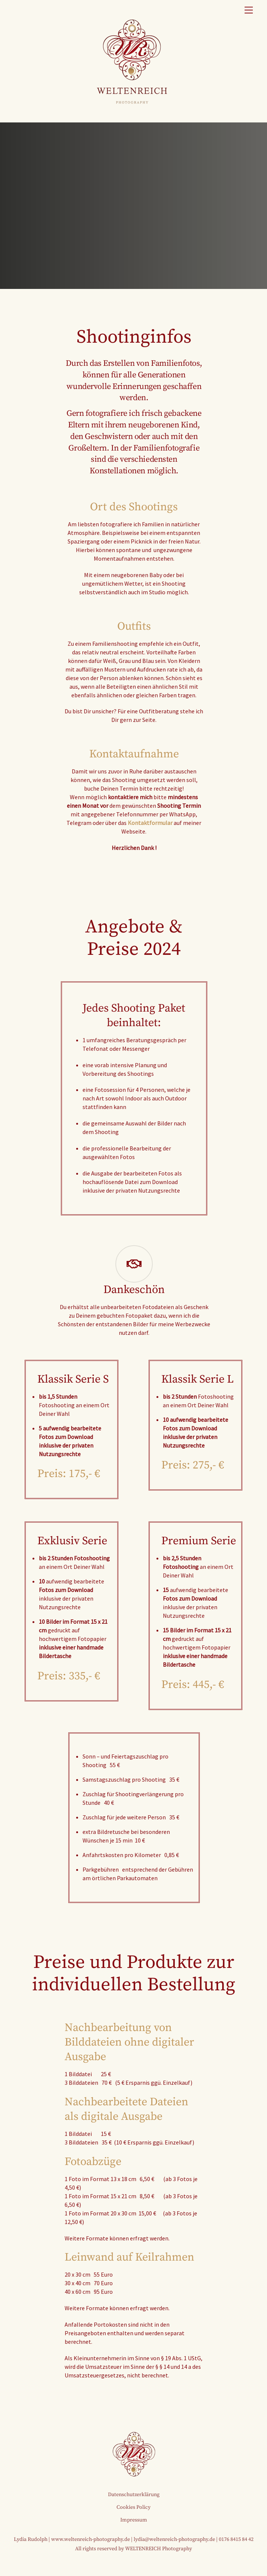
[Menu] (248, 10)
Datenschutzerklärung (133, 2494)
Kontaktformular (150, 822)
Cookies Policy (133, 2507)
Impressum (133, 2520)
